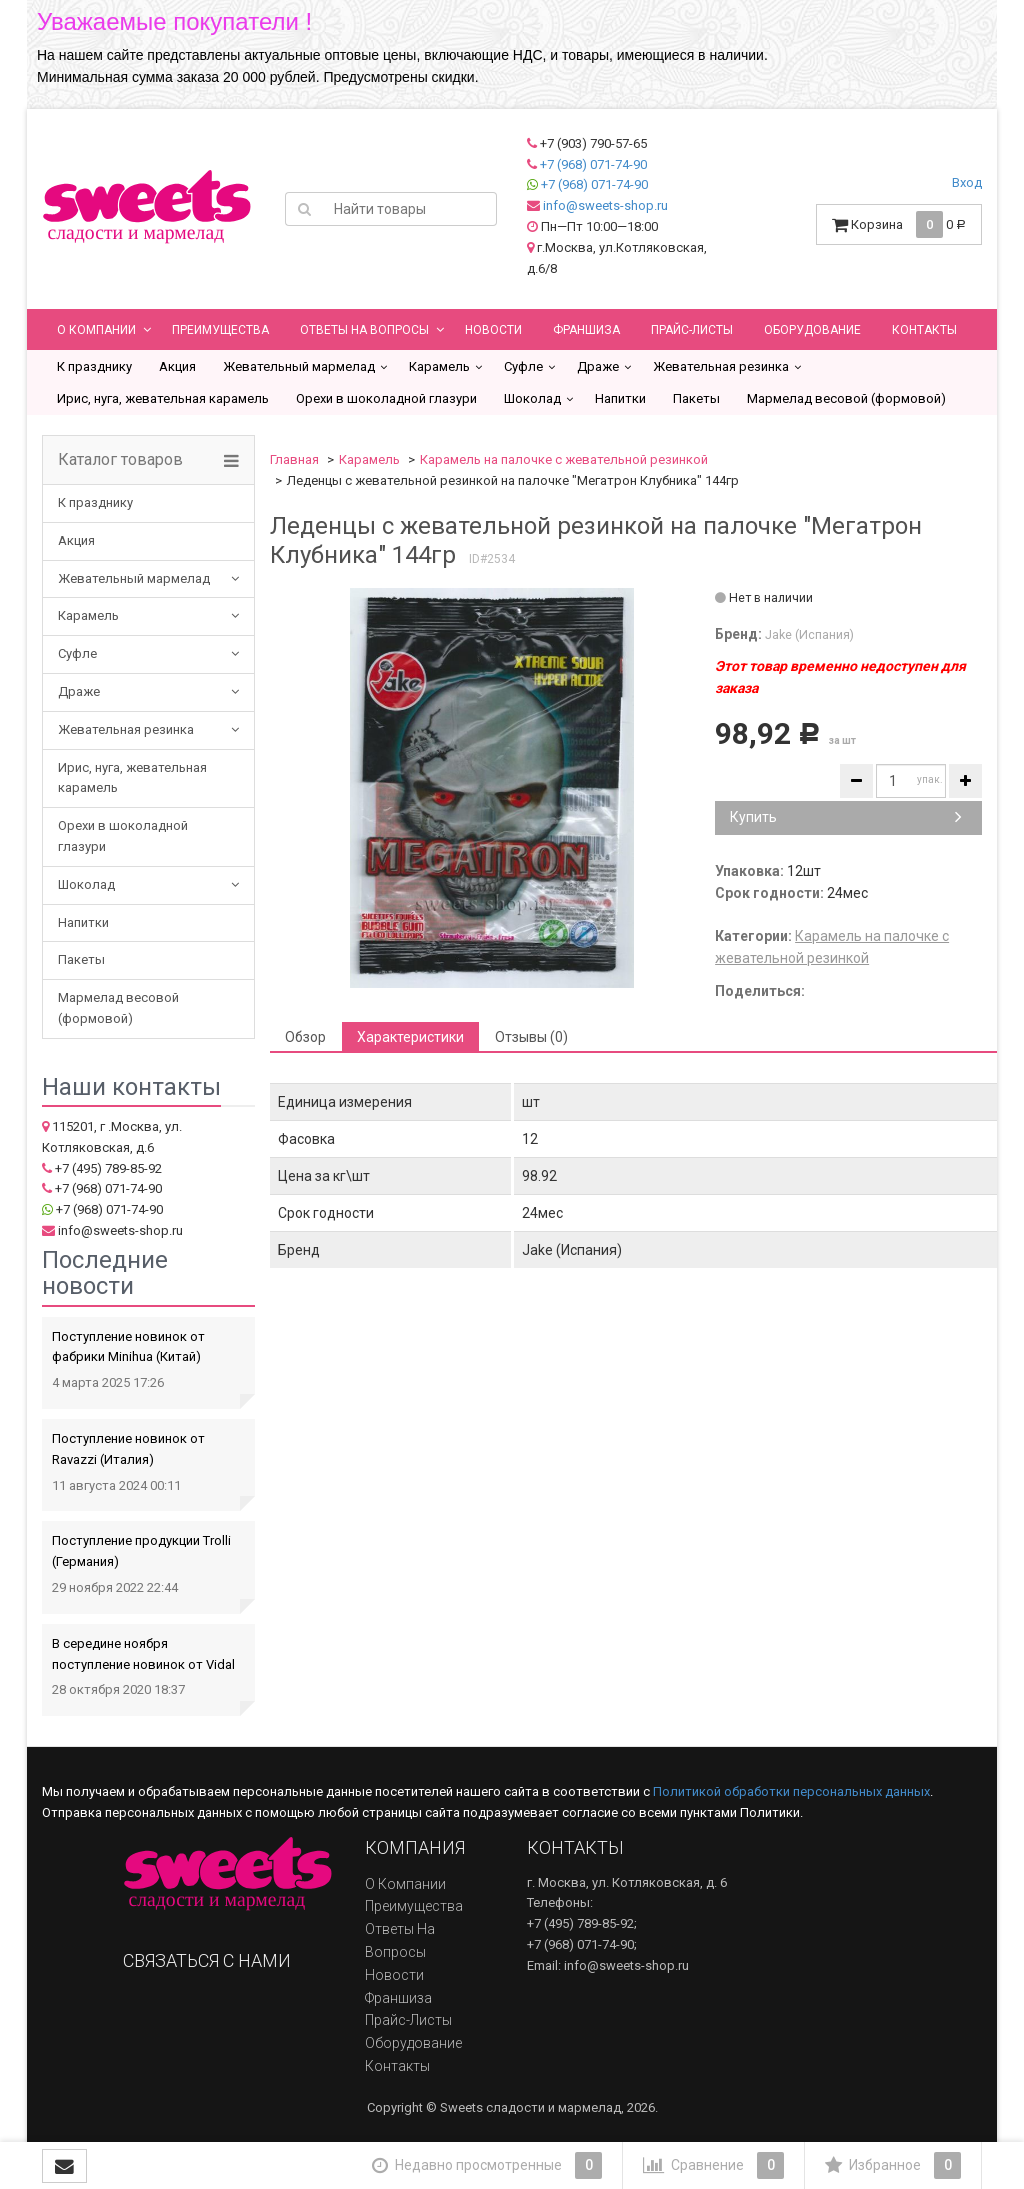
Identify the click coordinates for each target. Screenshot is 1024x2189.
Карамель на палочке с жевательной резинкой (564, 459)
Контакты (924, 330)
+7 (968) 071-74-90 (593, 164)
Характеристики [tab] (410, 1037)
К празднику (94, 366)
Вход (967, 182)
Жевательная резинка (721, 366)
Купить (846, 817)
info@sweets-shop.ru (605, 205)
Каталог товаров (120, 460)
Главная (294, 459)
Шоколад (532, 398)
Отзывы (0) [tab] (531, 1037)
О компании (96, 330)
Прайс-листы (692, 330)
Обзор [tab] (305, 1037)
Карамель (439, 366)
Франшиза (586, 330)
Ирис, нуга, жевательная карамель (163, 398)
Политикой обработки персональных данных (791, 1791)
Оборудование (812, 330)
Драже (598, 366)
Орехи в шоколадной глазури (386, 398)
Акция (177, 366)
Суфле (523, 366)
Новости (493, 330)
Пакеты (696, 398)
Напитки (620, 398)
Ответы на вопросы (364, 330)
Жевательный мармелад (299, 366)
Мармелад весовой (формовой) (846, 398)
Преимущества (220, 330)
